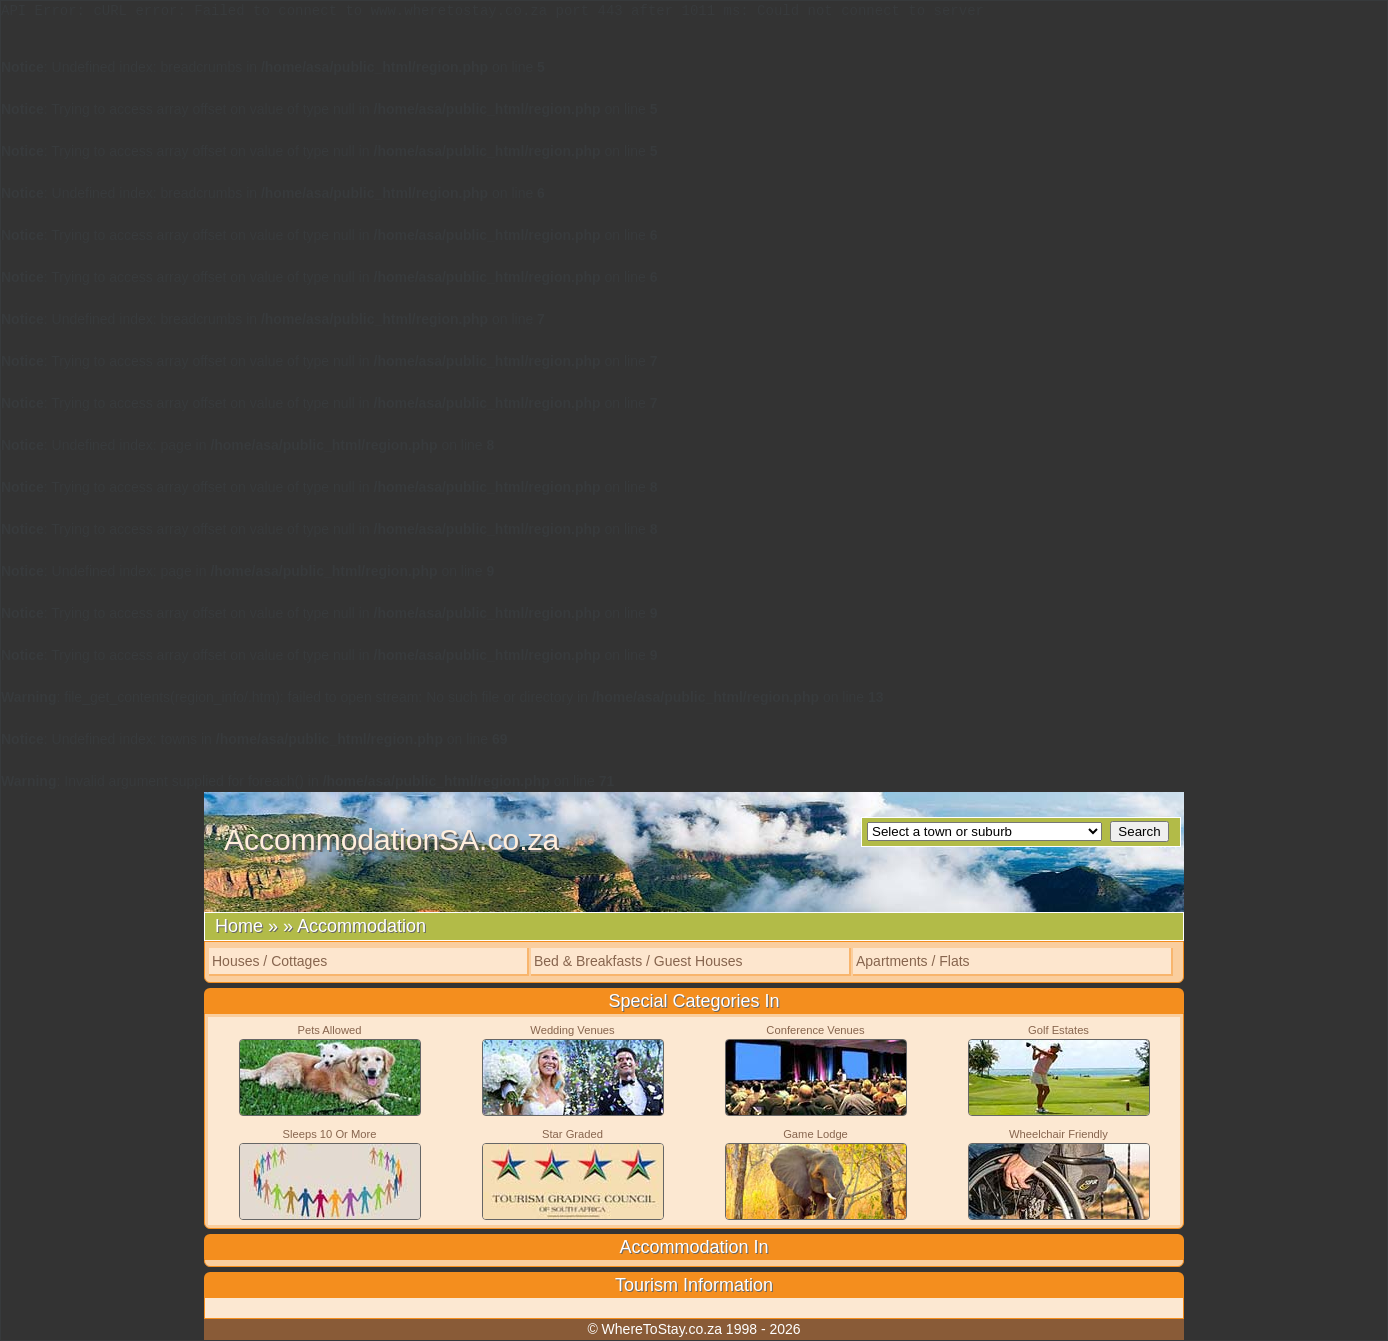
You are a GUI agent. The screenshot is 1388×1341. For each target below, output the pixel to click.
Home (239, 926)
